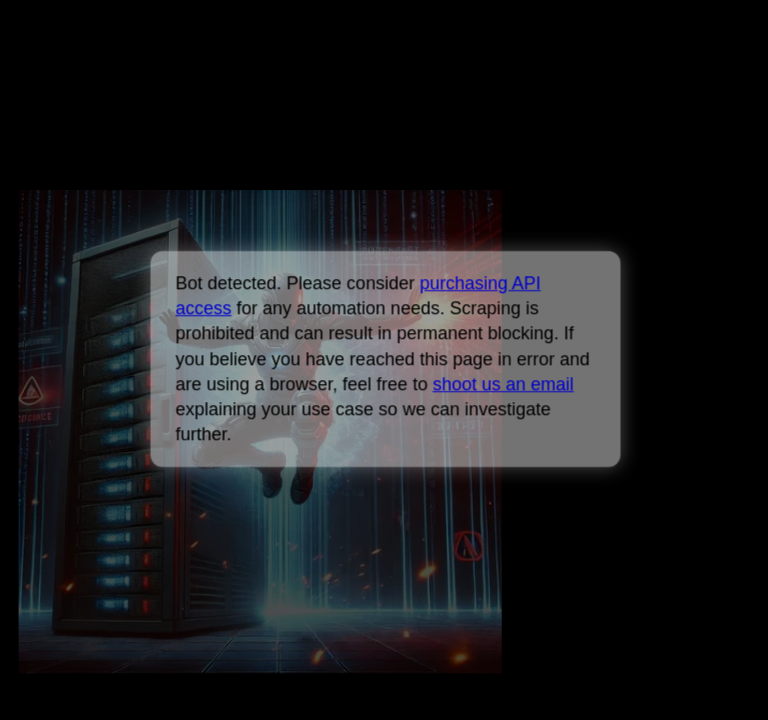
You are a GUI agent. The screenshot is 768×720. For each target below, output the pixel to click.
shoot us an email (502, 384)
